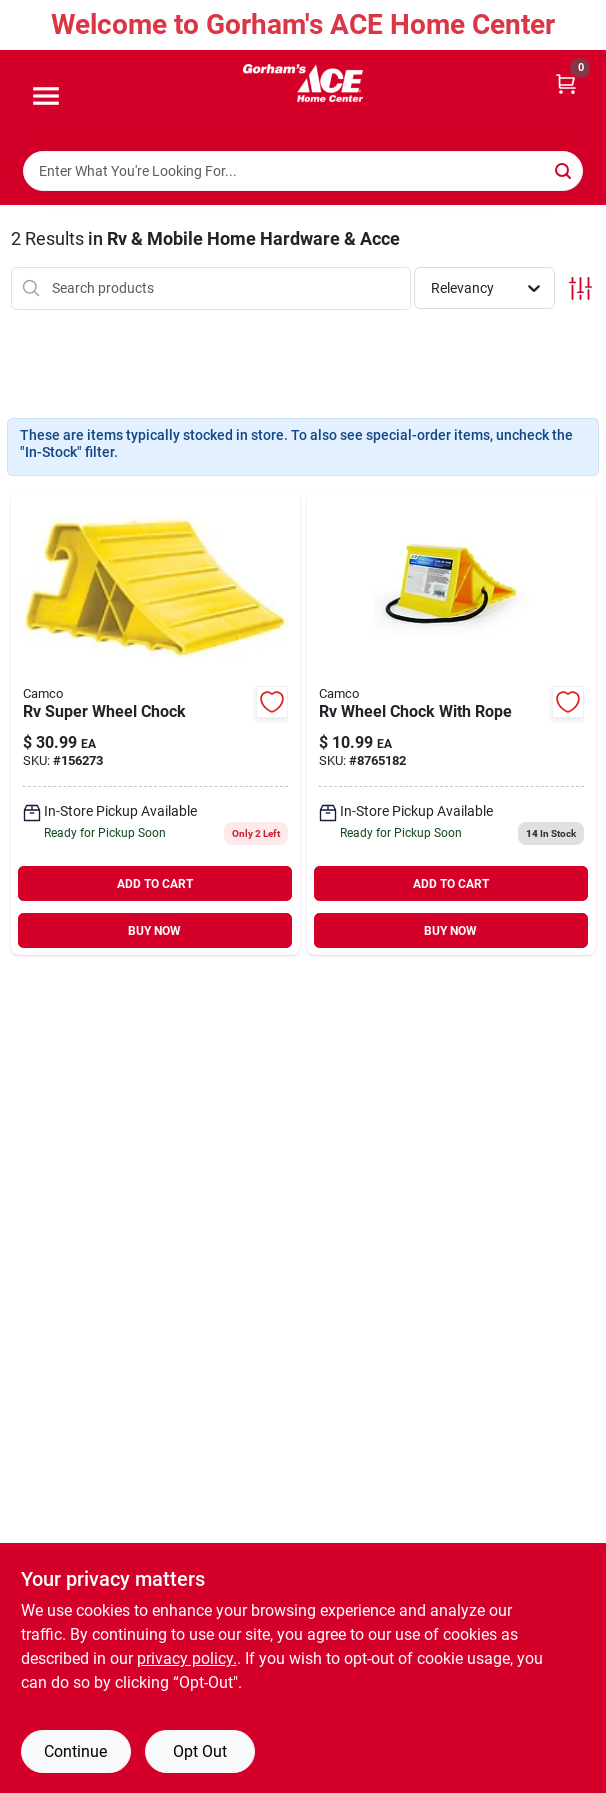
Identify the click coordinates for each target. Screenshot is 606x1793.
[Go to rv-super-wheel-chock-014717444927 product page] (155, 722)
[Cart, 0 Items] (566, 82)
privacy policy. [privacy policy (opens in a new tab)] (187, 1658)
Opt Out (200, 1751)
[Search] (564, 169)
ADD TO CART (155, 884)
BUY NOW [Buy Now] (154, 931)
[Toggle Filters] (580, 288)
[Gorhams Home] (303, 83)
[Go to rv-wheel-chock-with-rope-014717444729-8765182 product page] (451, 722)
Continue (75, 1751)
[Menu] (46, 97)
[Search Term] (303, 171)
